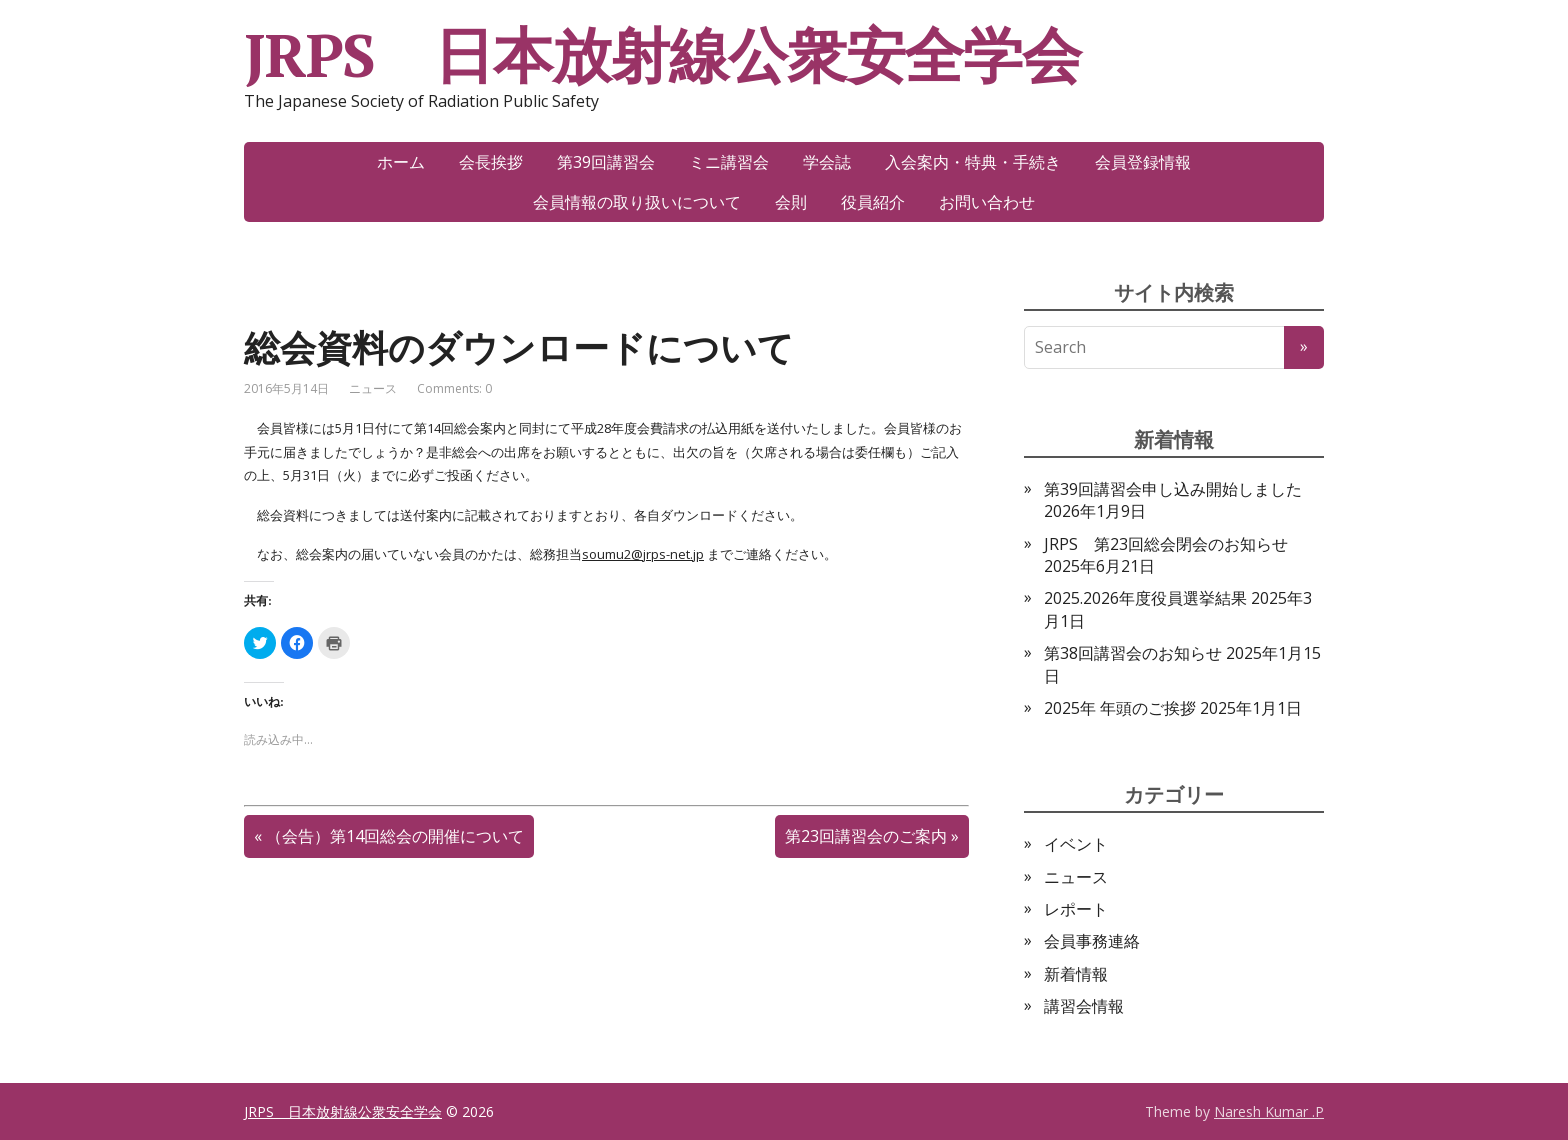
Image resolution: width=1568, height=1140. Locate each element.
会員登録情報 (1143, 162)
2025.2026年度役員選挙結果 (1145, 598)
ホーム (401, 162)
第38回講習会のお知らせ (1133, 653)
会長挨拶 (491, 162)
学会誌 (827, 162)
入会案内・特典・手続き (973, 162)
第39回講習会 (606, 162)
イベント (1076, 844)
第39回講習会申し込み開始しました (1173, 489)
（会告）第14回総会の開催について (395, 836)
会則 (791, 202)
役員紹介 (873, 202)
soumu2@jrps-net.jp (643, 554)
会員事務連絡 (1092, 941)
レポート (1076, 909)
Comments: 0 (454, 388)
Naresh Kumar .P (1269, 1111)
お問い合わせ (987, 202)
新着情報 (1076, 974)
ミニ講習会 (729, 162)
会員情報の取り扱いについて (637, 202)
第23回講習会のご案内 (866, 836)
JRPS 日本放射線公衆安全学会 (662, 55)
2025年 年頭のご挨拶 (1120, 708)
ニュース (373, 388)
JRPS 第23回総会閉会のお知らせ (1166, 544)
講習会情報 (1084, 1006)
